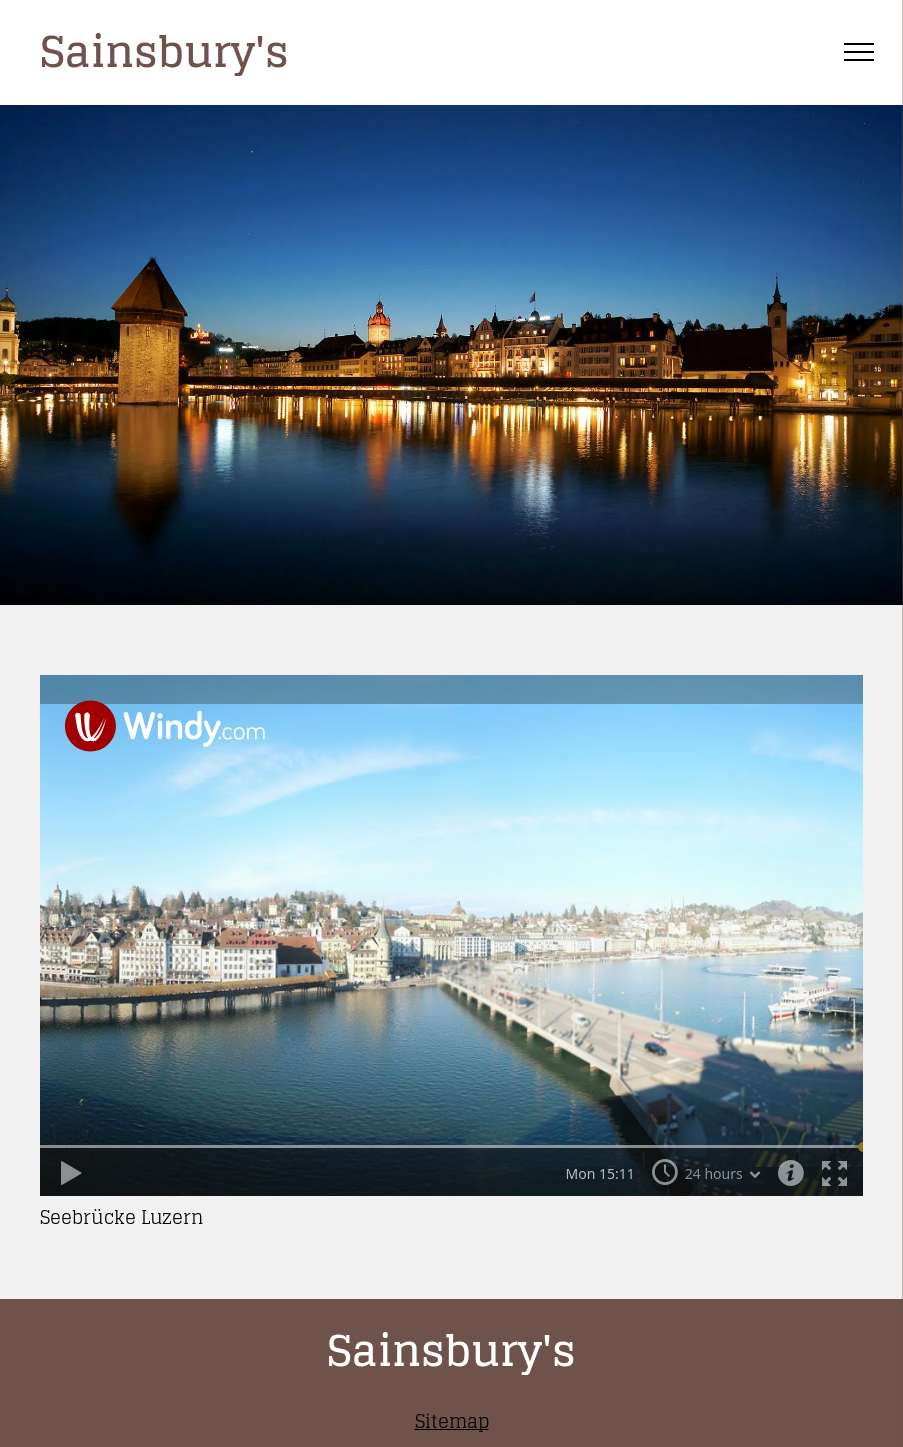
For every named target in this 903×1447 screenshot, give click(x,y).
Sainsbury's (164, 51)
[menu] (859, 52)
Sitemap (452, 1421)
